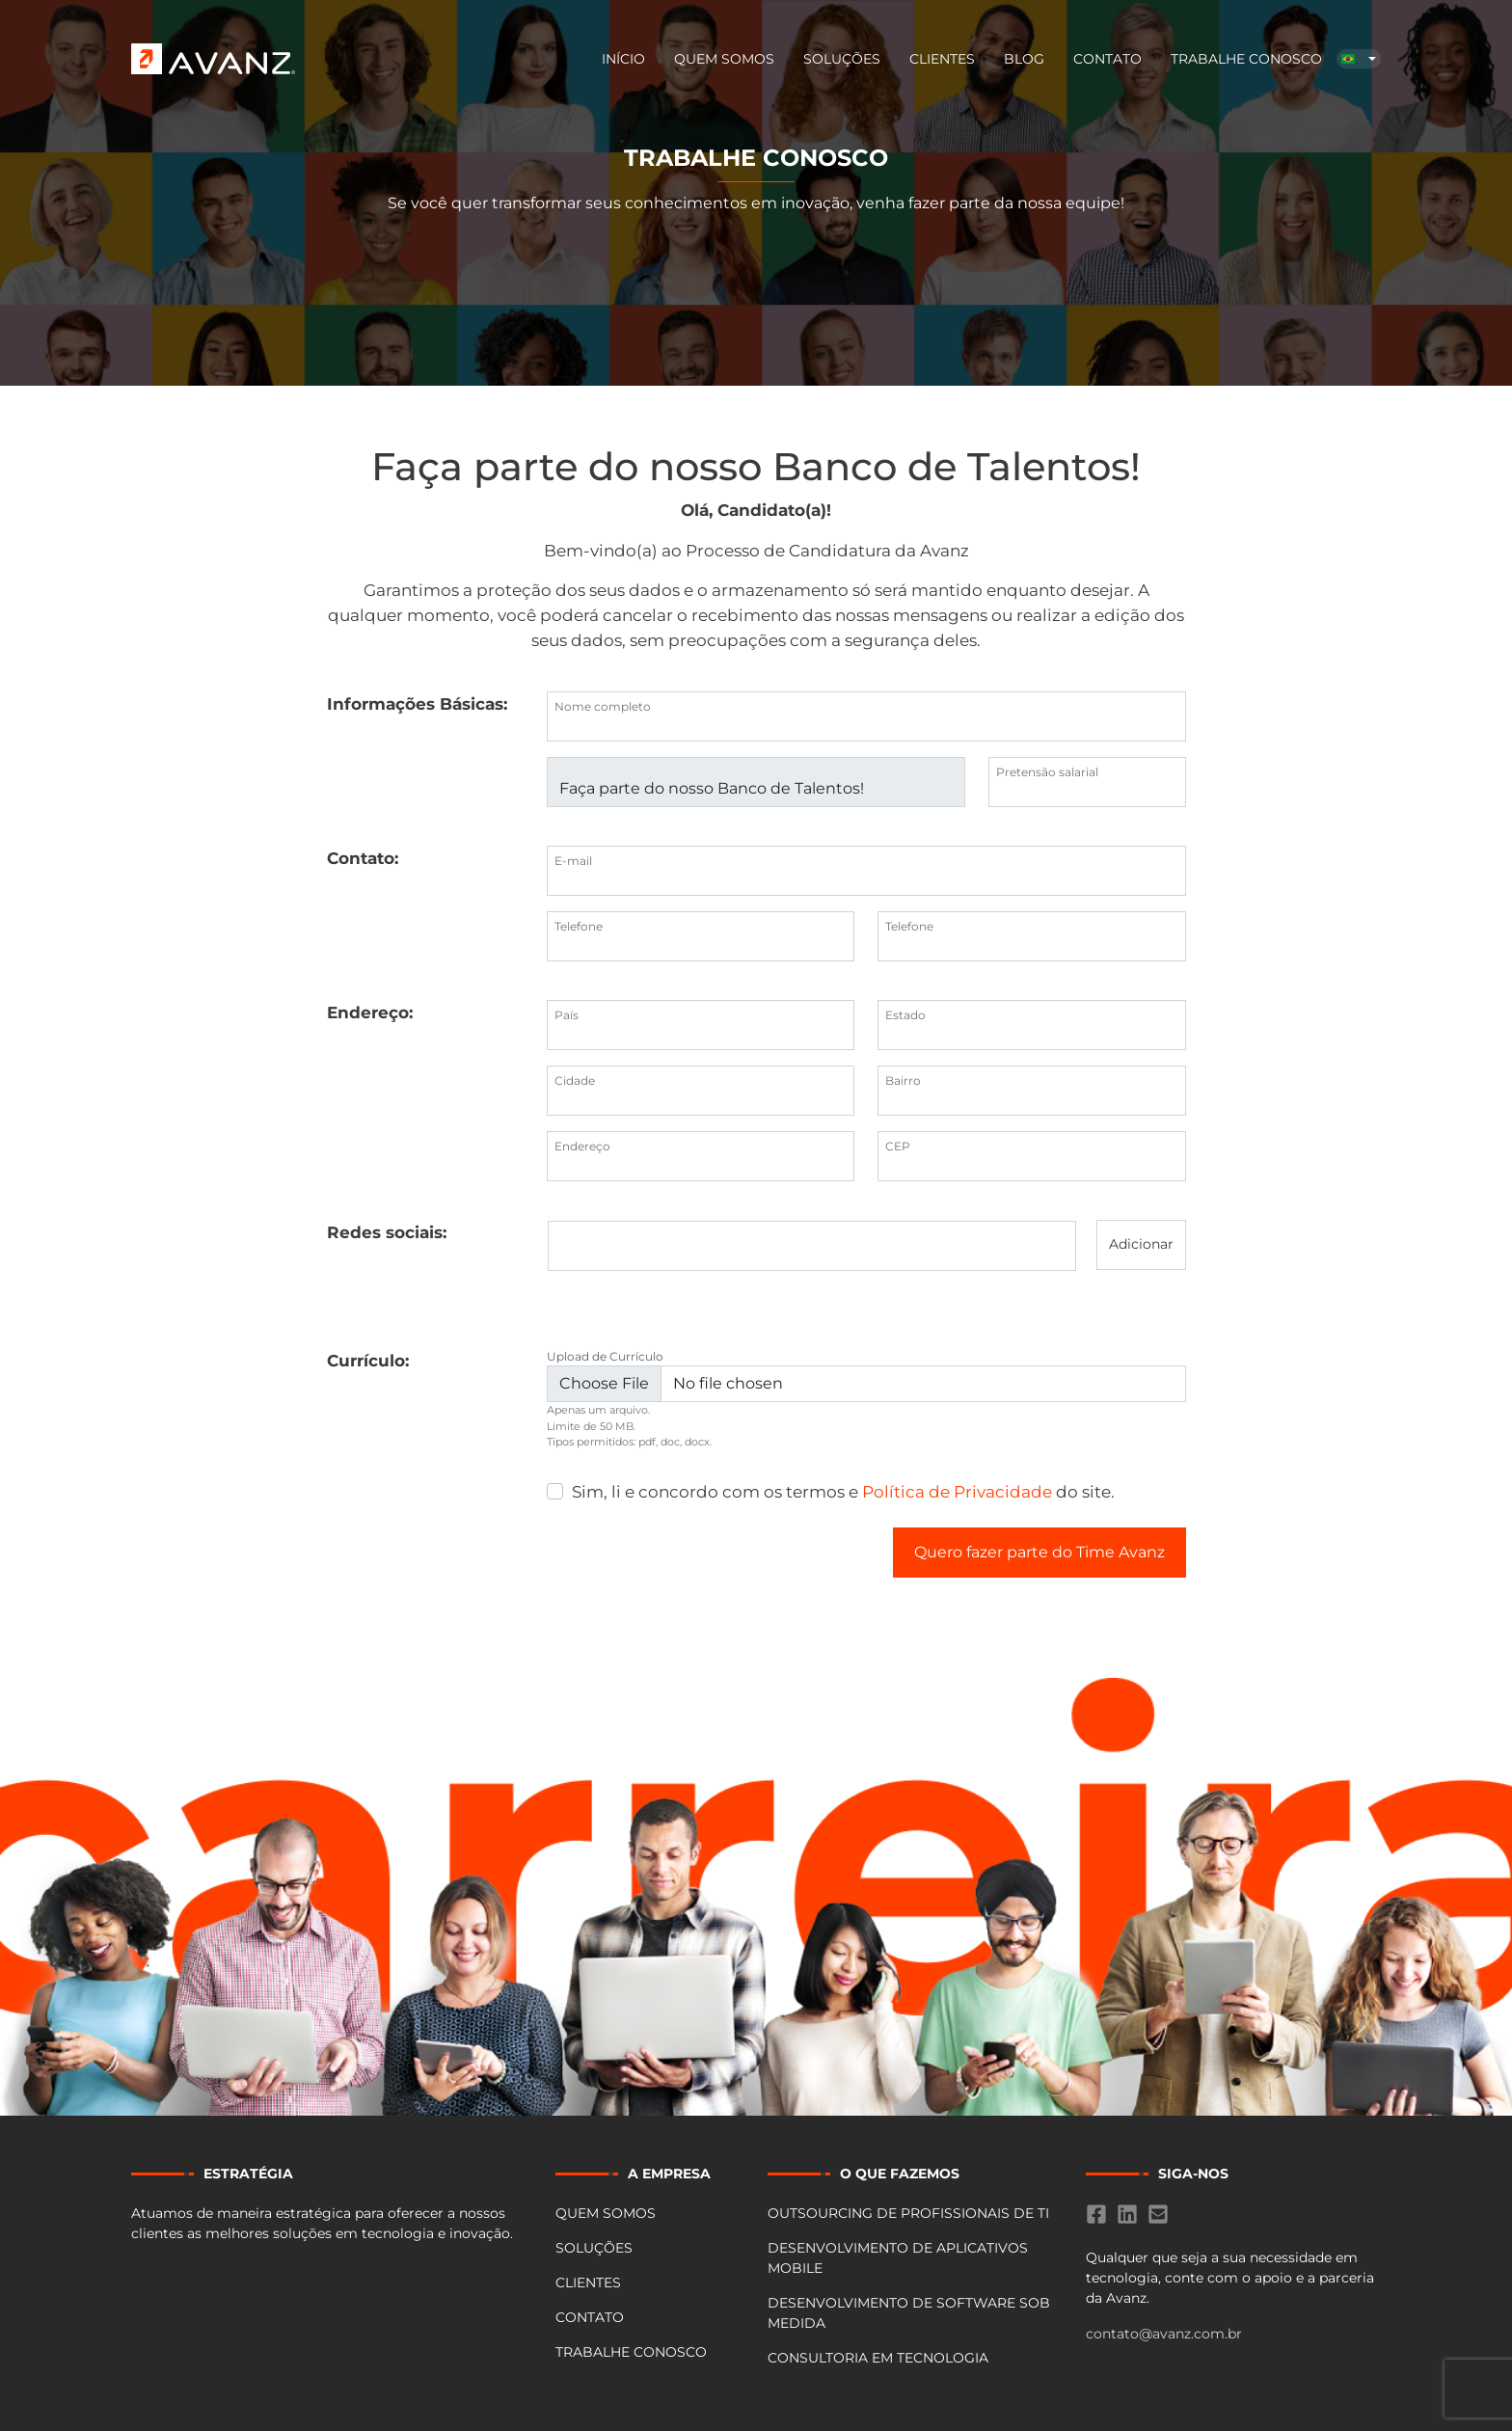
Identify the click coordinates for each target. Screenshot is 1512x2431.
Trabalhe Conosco (1246, 59)
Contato (1107, 59)
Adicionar (1141, 1244)
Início (623, 59)
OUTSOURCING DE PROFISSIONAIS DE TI (908, 2213)
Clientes (942, 59)
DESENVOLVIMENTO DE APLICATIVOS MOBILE (898, 2258)
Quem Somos (724, 59)
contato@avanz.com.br (1164, 2333)
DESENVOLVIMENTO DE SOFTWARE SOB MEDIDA (909, 2313)
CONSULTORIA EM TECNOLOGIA (878, 2357)
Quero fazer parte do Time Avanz (1039, 1552)
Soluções (841, 59)
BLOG (1024, 59)
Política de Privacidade (957, 1491)
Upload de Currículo (605, 1356)
